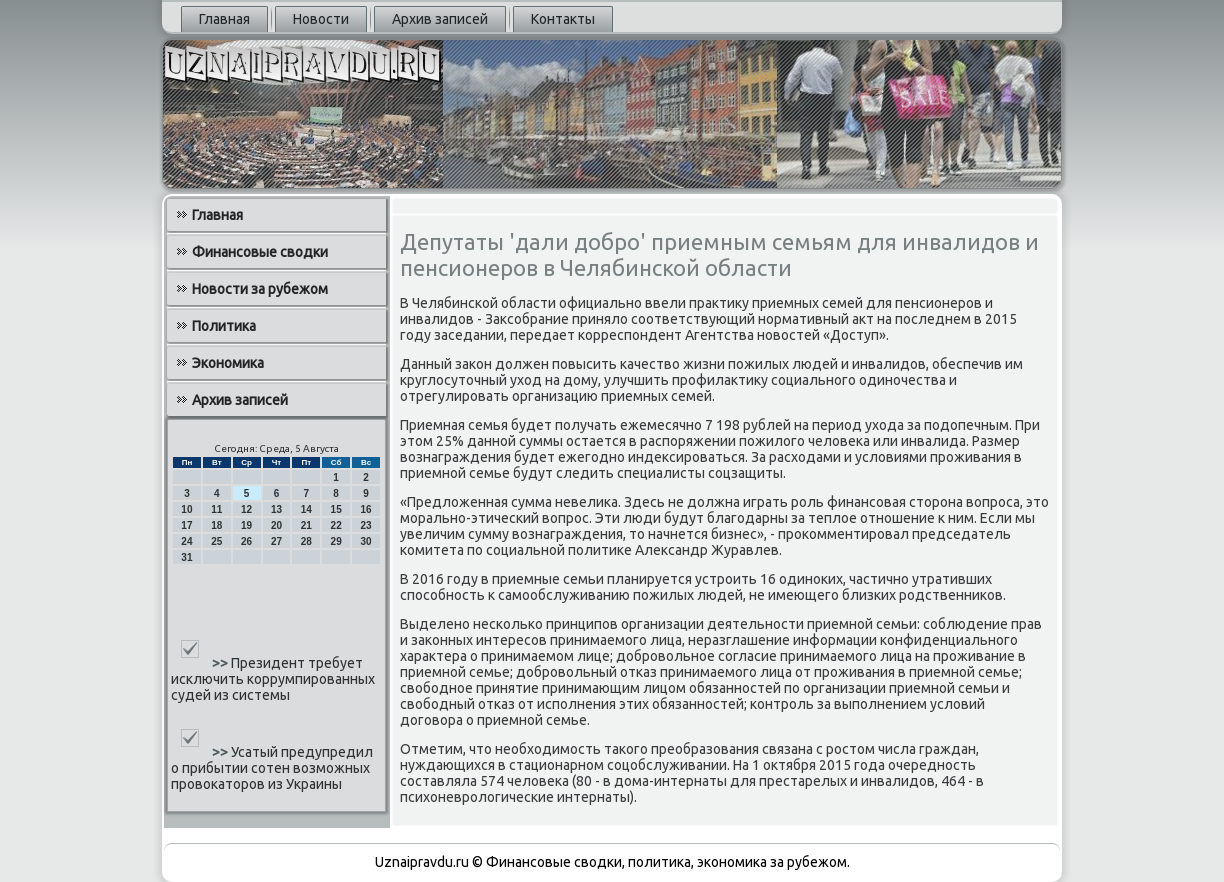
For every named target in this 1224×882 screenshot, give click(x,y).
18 (216, 525)
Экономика (228, 363)
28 (306, 541)
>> (221, 663)
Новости (321, 19)
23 (365, 525)
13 (276, 509)
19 (246, 525)
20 (276, 525)
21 (306, 525)
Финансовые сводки (260, 252)
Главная (224, 19)
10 (186, 509)
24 (186, 541)
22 (336, 525)
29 (336, 541)
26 (246, 541)
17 (186, 525)
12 (246, 509)
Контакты (563, 19)
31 (186, 557)
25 (216, 541)
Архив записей (440, 19)
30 (365, 541)
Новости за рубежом (260, 289)
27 (276, 541)
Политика (224, 326)
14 (306, 509)
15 (336, 509)
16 (365, 509)
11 (216, 509)
